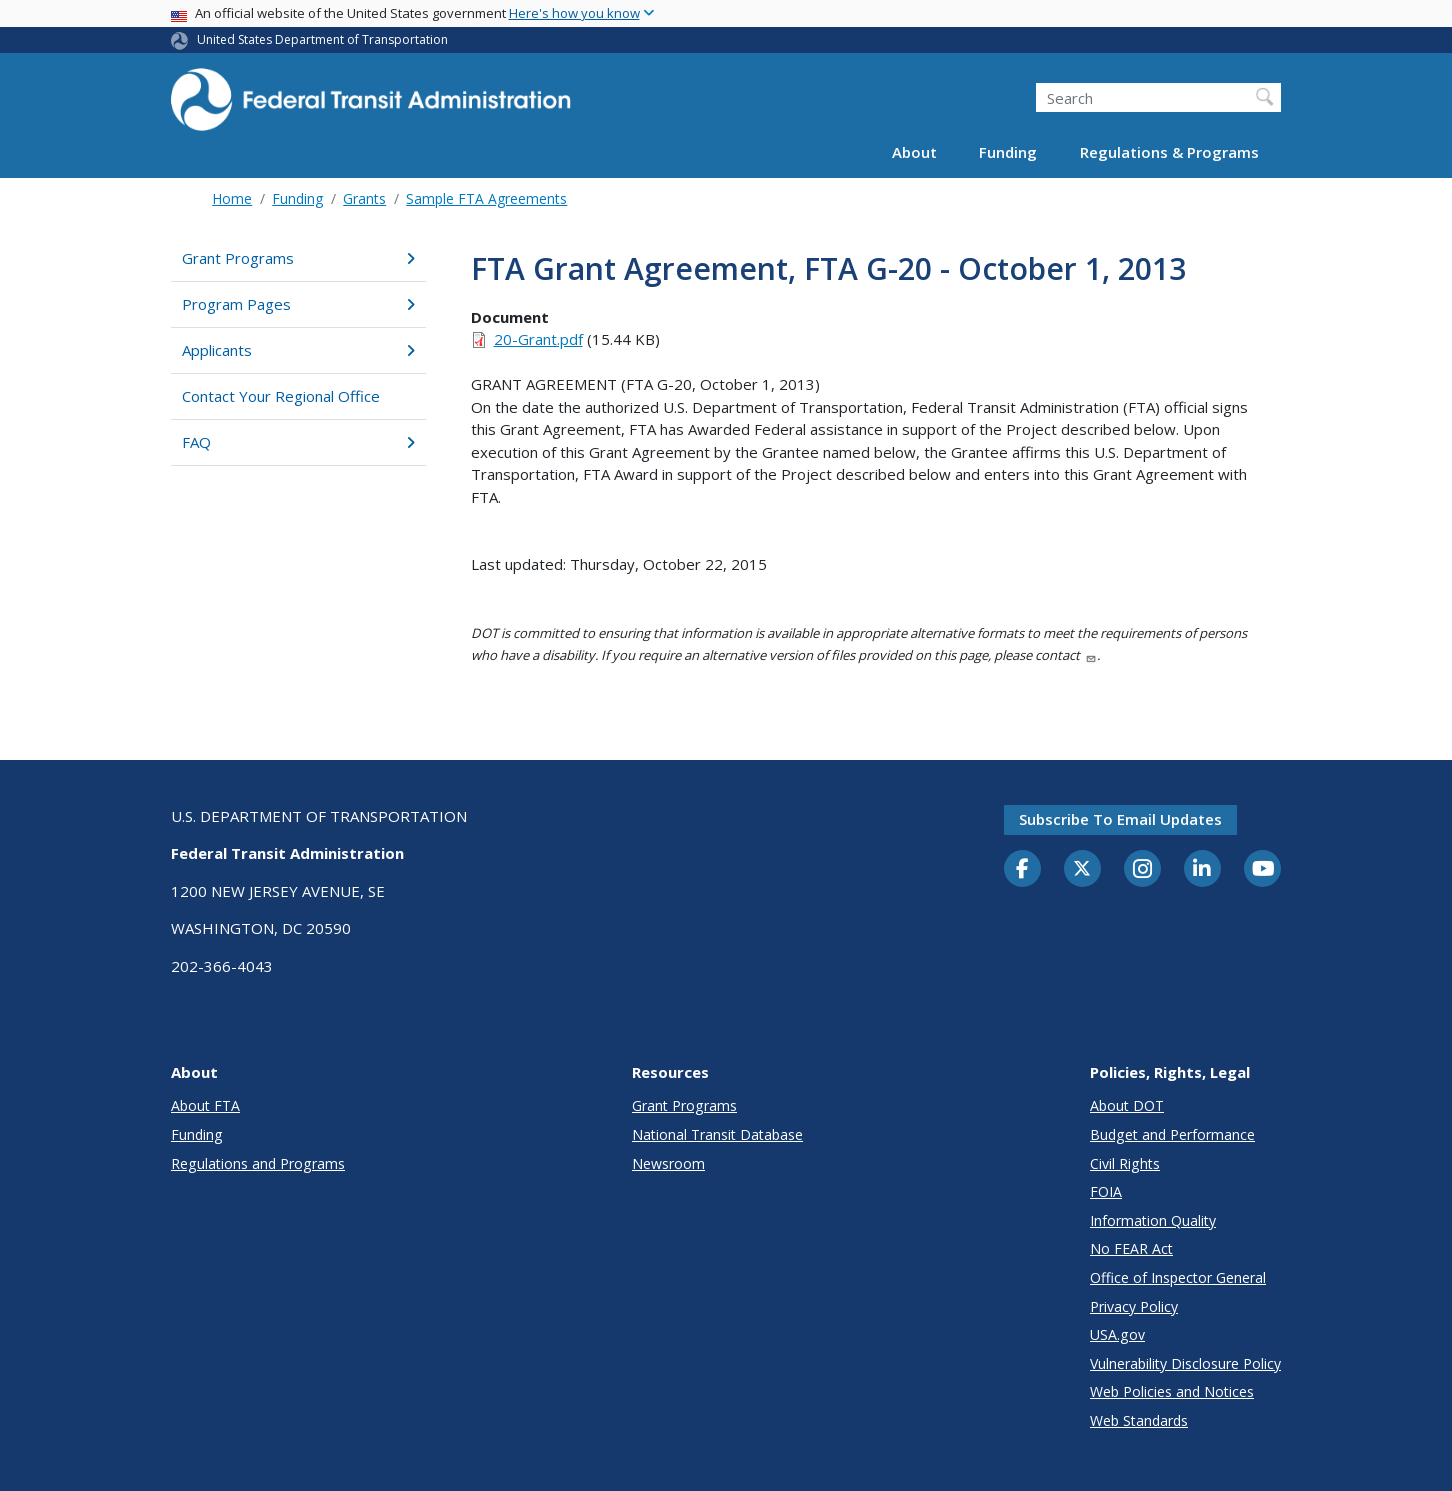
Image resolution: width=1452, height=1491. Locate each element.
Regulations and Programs (258, 1163)
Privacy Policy (1134, 1306)
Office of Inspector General (1178, 1277)
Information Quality (1153, 1220)
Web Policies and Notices (1172, 1391)
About (914, 152)
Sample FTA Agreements (486, 198)
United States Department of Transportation (322, 39)
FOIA (1106, 1191)
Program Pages (298, 304)
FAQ (298, 442)
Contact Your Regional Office (281, 396)
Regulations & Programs (1169, 152)
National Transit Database (717, 1134)
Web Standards (1139, 1420)
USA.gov (1117, 1334)
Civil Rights (1125, 1163)
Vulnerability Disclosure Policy (1185, 1363)
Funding (1008, 152)
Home (232, 198)
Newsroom (668, 1163)
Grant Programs (298, 258)
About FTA (205, 1105)
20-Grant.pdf (538, 339)
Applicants (298, 350)
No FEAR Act (1131, 1248)
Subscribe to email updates (1120, 819)
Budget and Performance (1172, 1134)
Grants (364, 198)
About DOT (1127, 1105)
